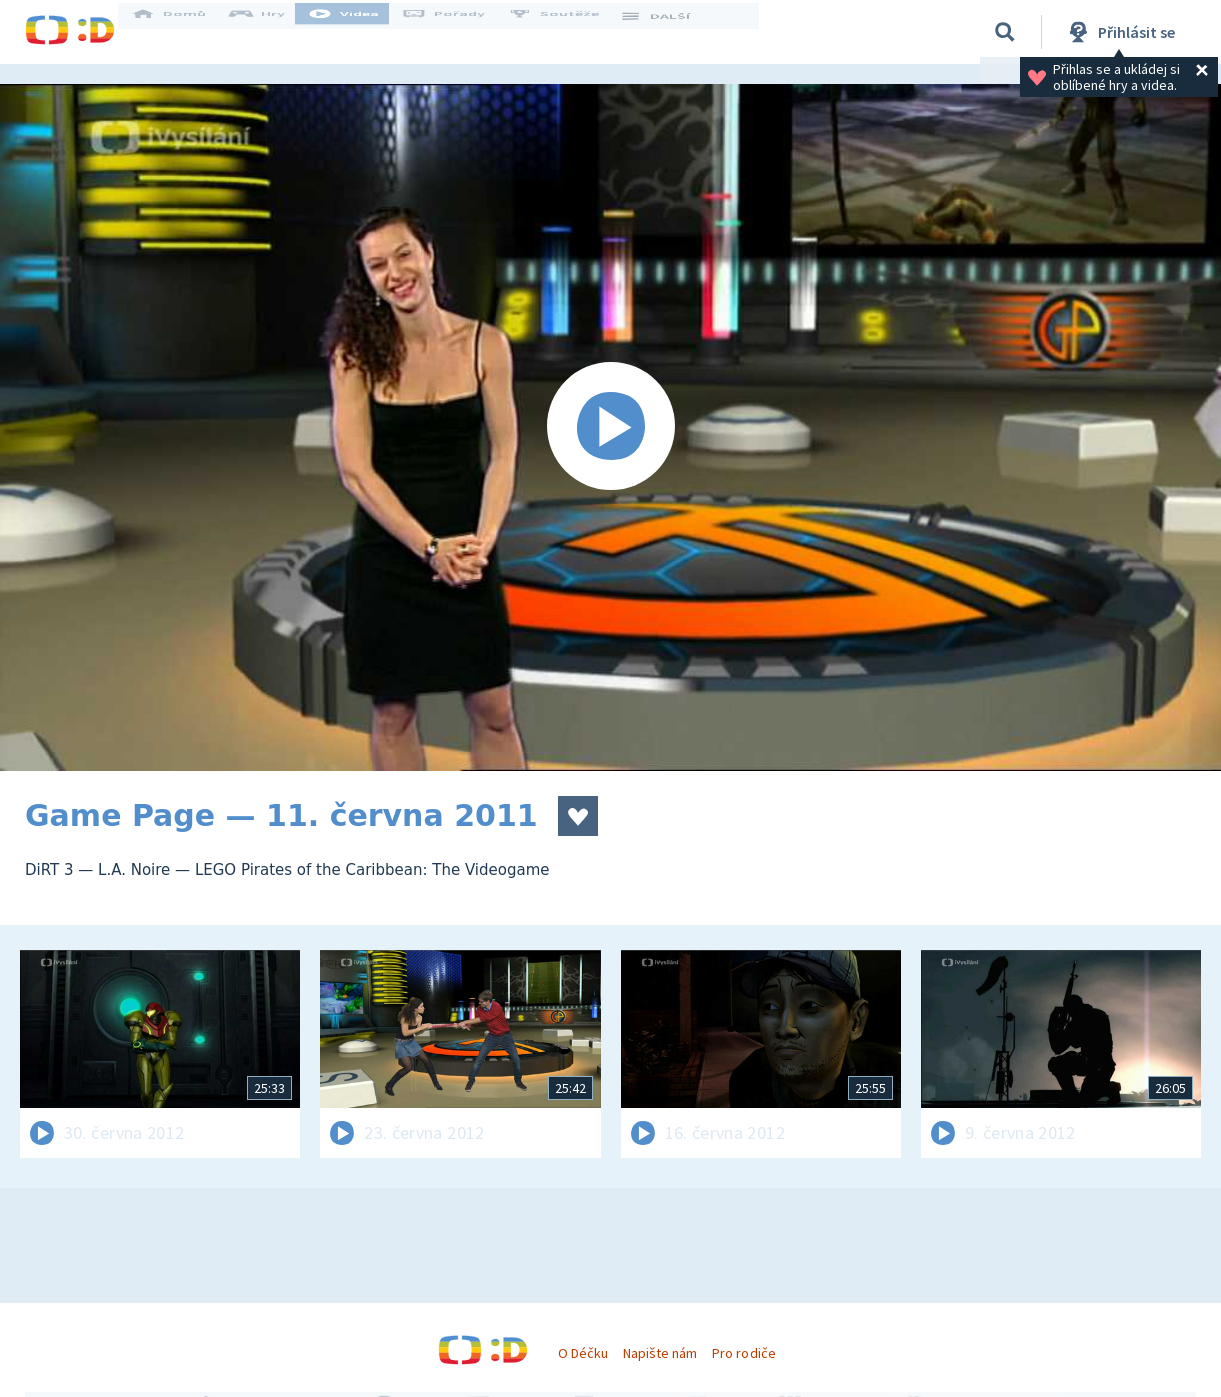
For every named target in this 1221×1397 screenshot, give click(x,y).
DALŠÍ (671, 32)
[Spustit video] (610, 427)
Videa (361, 32)
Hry (274, 32)
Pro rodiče (743, 1353)
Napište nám (660, 1353)
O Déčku (583, 1353)
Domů (186, 32)
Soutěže (571, 32)
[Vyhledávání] (1005, 32)
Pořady (461, 32)
